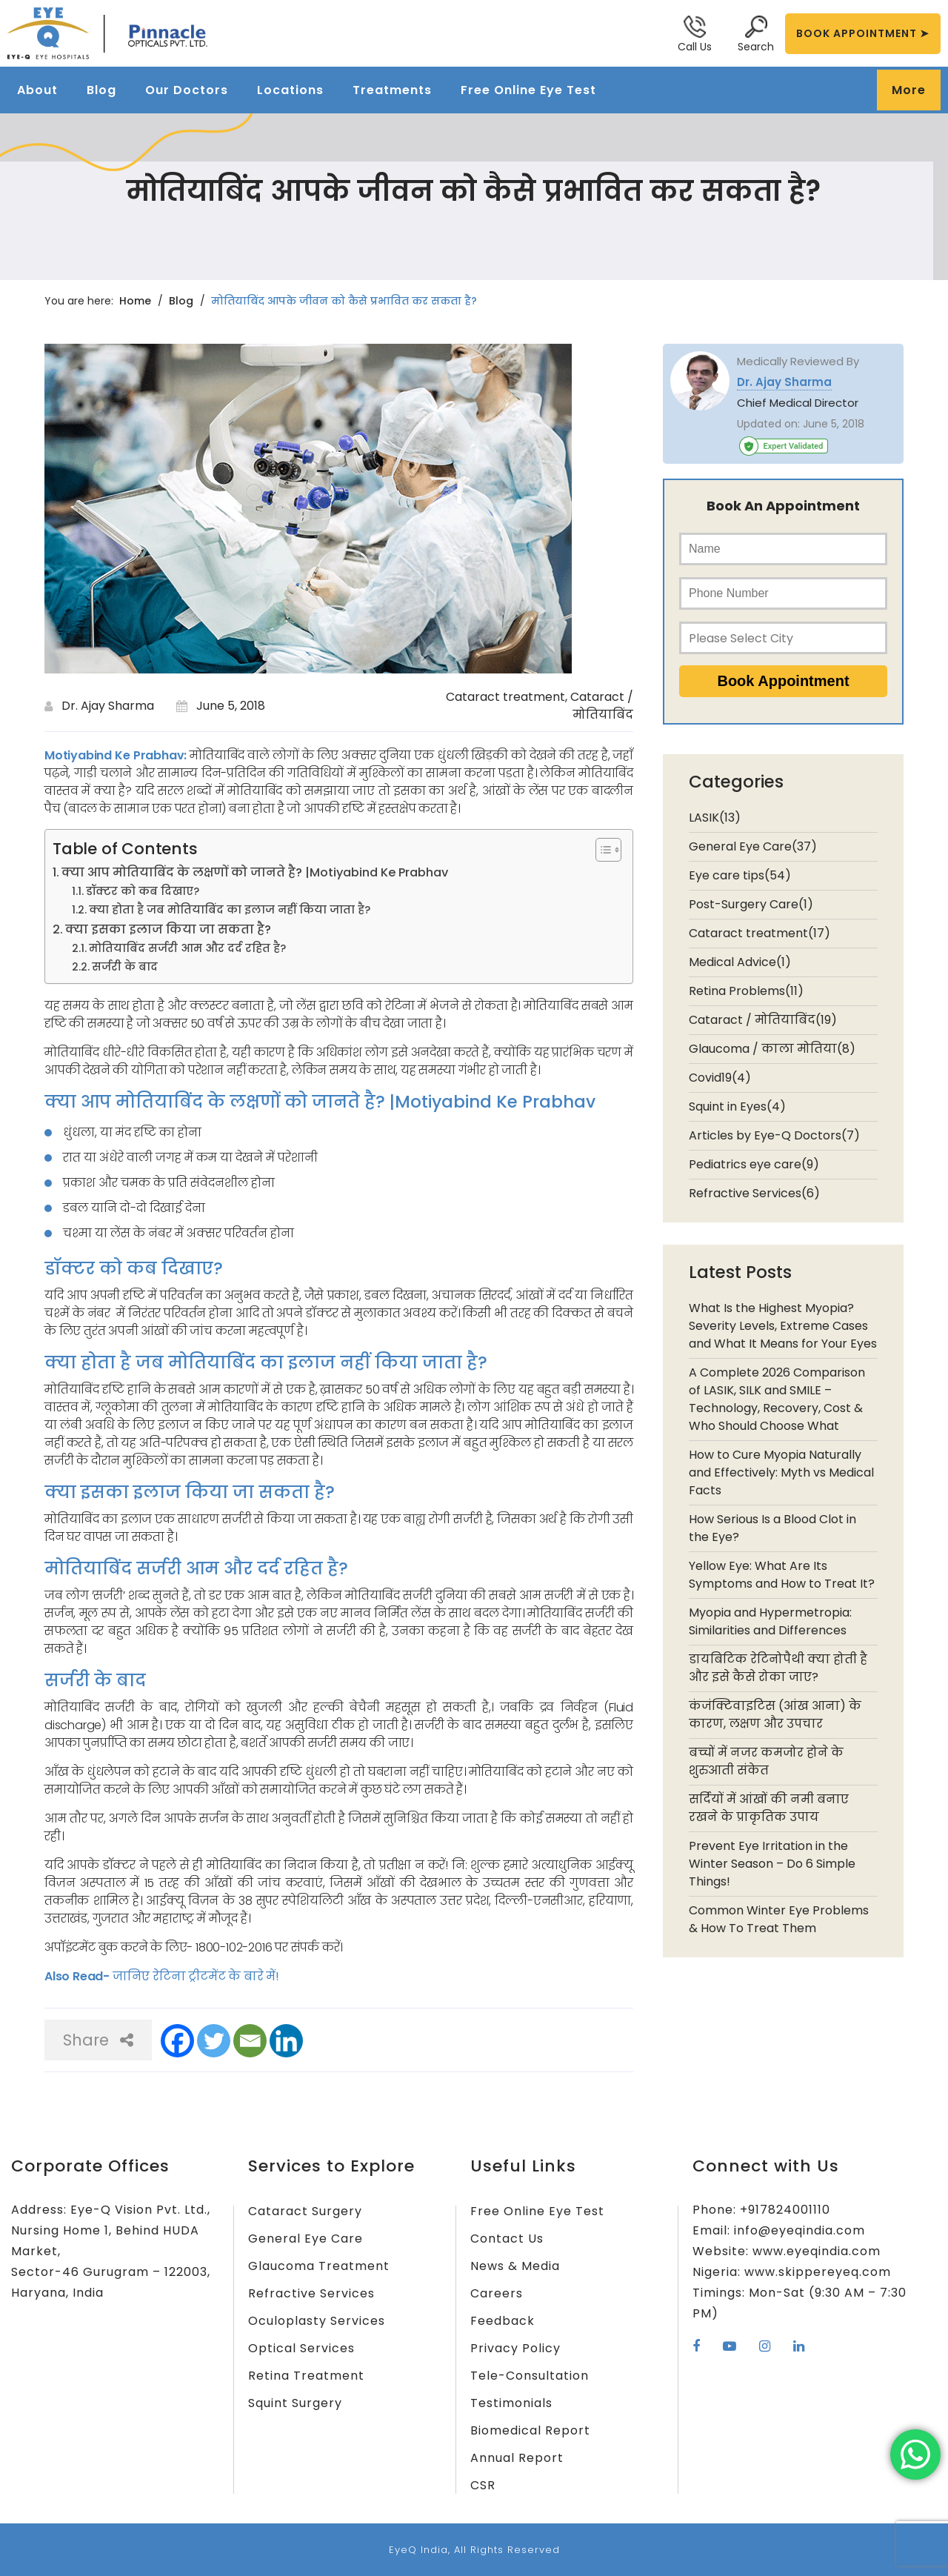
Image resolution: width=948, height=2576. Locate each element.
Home (135, 300)
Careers (496, 2293)
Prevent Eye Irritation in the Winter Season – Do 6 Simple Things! (772, 1863)
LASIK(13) (715, 817)
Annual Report (517, 2457)
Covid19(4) (720, 1077)
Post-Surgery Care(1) (751, 904)
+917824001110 (785, 2209)
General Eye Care (305, 2238)
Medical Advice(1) (740, 962)
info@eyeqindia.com (799, 2230)
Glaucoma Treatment (319, 2265)
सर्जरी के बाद (125, 966)
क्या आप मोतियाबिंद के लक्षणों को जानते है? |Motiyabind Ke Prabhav (254, 872)
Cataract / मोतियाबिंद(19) (763, 1019)
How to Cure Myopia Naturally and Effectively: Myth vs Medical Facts (781, 1472)
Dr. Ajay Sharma (107, 705)
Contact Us (507, 2238)
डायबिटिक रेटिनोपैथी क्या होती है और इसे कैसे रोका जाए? (778, 1668)
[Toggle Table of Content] (601, 849)
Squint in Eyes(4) (737, 1106)
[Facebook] (177, 2040)
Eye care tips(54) (740, 875)
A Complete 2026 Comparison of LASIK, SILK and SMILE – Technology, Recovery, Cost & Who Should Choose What (777, 1399)
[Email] (250, 2040)
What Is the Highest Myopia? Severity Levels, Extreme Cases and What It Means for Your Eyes (783, 1325)
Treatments (392, 90)
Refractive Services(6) (754, 1193)
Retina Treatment (306, 2375)
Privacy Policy (515, 2348)
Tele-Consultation (529, 2375)
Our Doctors (186, 90)
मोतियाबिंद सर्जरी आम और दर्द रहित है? (187, 948)
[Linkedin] (286, 2040)
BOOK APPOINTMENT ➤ (862, 33)
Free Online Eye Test (528, 90)
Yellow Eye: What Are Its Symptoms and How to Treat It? (782, 1574)
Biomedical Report (530, 2430)
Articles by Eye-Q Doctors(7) (774, 1135)
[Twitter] (213, 2040)
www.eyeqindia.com (816, 2251)
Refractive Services (311, 2293)
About (37, 90)
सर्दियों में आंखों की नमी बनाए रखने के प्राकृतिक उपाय (769, 1808)
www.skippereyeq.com (817, 2271)
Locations (290, 90)
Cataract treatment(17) (759, 933)
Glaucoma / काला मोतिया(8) (772, 1048)
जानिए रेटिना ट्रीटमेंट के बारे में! (194, 1976)
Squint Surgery (295, 2403)
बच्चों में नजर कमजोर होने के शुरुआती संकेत (766, 1761)
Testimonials (511, 2403)
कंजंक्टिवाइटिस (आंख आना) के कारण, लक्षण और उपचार (775, 1714)
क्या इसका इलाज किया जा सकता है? (168, 929)
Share (98, 2040)
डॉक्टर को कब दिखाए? (142, 891)
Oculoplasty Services (316, 2320)
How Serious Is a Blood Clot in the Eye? (772, 1528)
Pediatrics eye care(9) (754, 1164)
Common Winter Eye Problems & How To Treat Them (779, 1919)
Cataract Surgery (305, 2211)
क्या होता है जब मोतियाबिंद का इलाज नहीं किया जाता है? (229, 909)
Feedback (502, 2320)
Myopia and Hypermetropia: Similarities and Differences (770, 1621)
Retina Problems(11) (746, 990)
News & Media (515, 2265)
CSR (482, 2485)
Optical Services (301, 2348)
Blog (101, 90)
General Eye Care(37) (753, 846)
